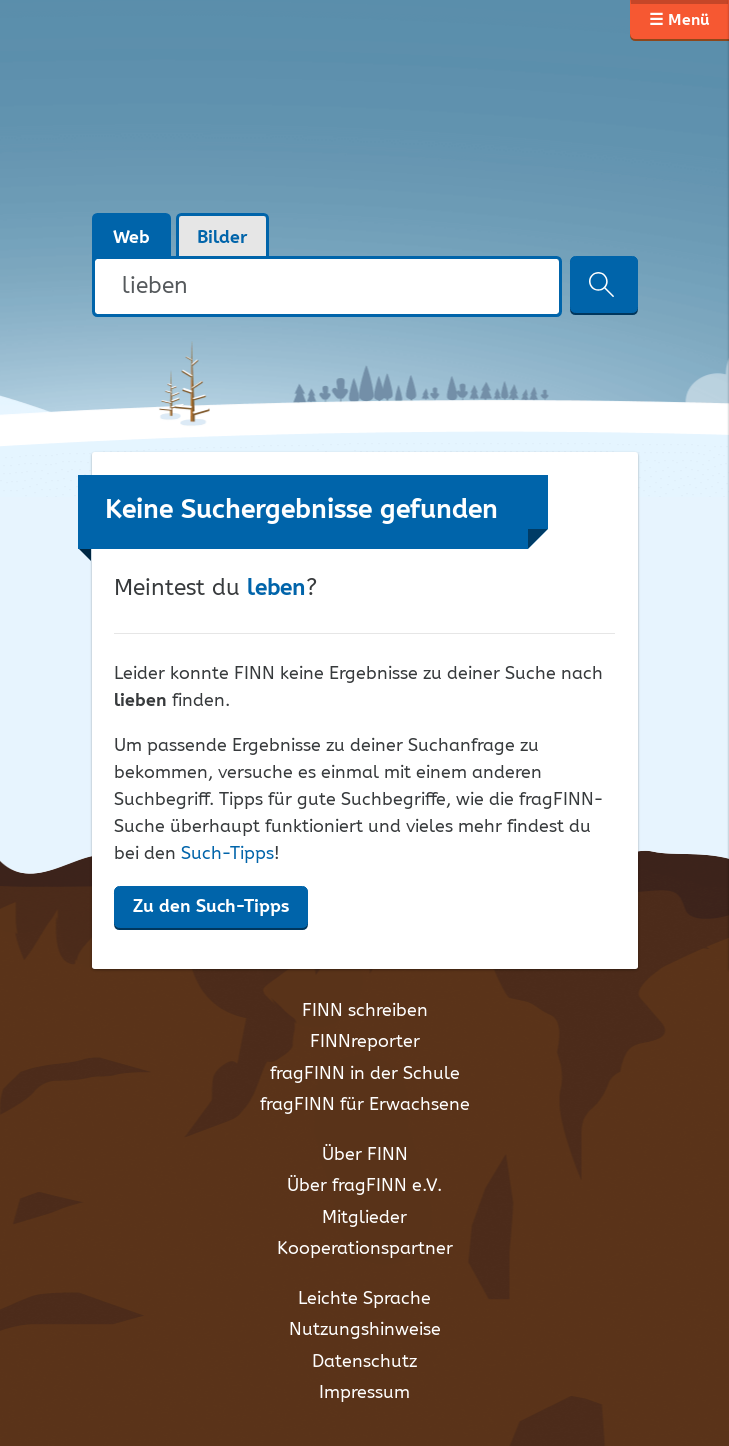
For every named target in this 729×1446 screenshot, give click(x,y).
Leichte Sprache (364, 1299)
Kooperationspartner (365, 1249)
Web (131, 238)
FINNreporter (365, 1042)
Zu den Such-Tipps (211, 907)
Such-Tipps (227, 854)
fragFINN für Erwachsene (365, 1105)
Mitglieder (364, 1218)
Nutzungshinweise (365, 1330)
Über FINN (365, 1155)
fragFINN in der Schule (365, 1074)
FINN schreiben (365, 1011)
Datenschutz (364, 1362)
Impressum (364, 1393)
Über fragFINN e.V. (364, 1186)
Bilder (222, 238)
